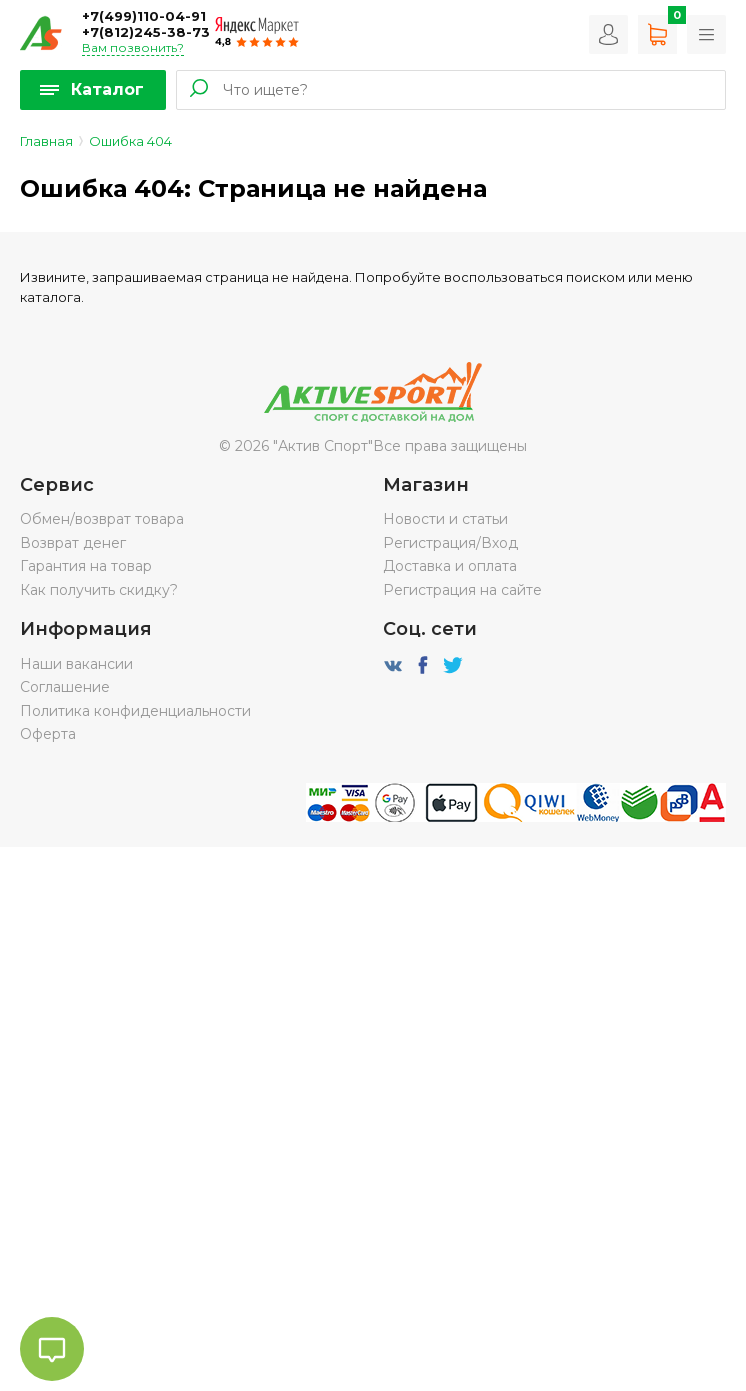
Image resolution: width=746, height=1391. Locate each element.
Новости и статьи (445, 519)
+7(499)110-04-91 (144, 16)
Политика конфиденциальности (135, 711)
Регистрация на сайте (462, 590)
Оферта (48, 734)
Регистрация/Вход (450, 543)
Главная (46, 141)
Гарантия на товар (86, 566)
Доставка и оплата (450, 566)
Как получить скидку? (99, 590)
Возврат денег (73, 543)
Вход (608, 34)
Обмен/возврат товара (102, 519)
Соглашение (65, 687)
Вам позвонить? (133, 47)
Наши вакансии (76, 664)
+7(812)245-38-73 (146, 32)
